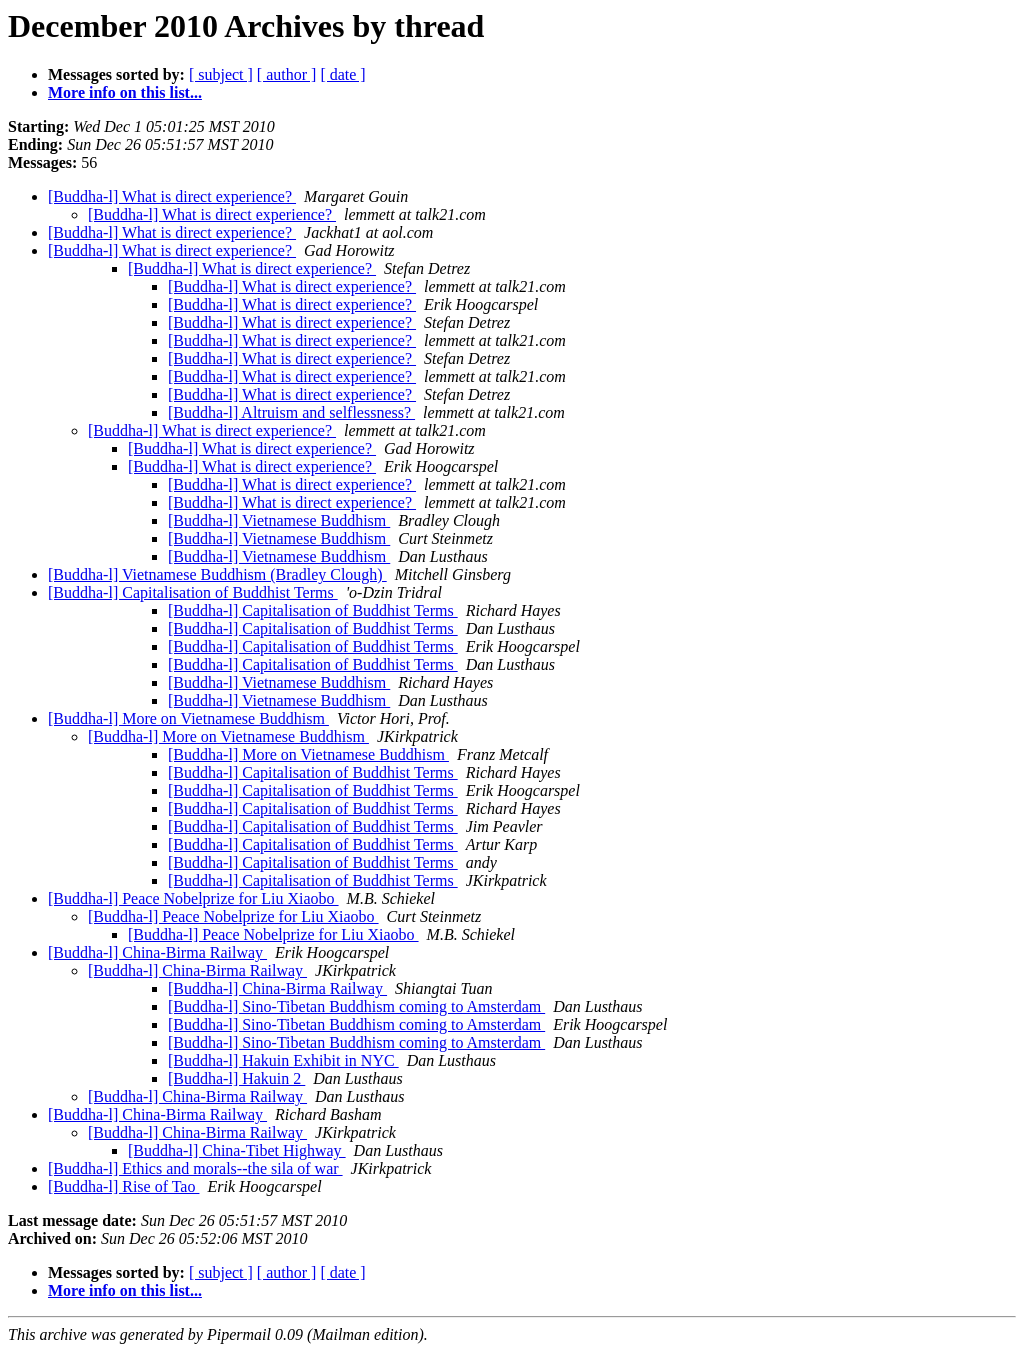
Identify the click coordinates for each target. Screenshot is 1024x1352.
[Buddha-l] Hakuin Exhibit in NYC (283, 1060)
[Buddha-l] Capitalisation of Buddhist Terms (193, 592)
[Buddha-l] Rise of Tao (123, 1186)
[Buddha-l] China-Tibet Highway (237, 1150)
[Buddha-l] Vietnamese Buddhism (279, 520)
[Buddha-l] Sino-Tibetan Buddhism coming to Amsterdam (356, 1006)
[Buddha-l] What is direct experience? (172, 196)
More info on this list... (125, 92)
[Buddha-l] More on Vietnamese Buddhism (188, 718)
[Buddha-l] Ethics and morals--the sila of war (195, 1168)
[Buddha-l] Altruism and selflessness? (291, 412)
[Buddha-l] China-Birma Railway (157, 952)
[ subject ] (221, 74)
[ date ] (342, 74)
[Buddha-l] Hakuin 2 (236, 1078)
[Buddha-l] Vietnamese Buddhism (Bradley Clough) (217, 574)
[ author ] (287, 74)
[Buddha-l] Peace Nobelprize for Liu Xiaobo (193, 898)
